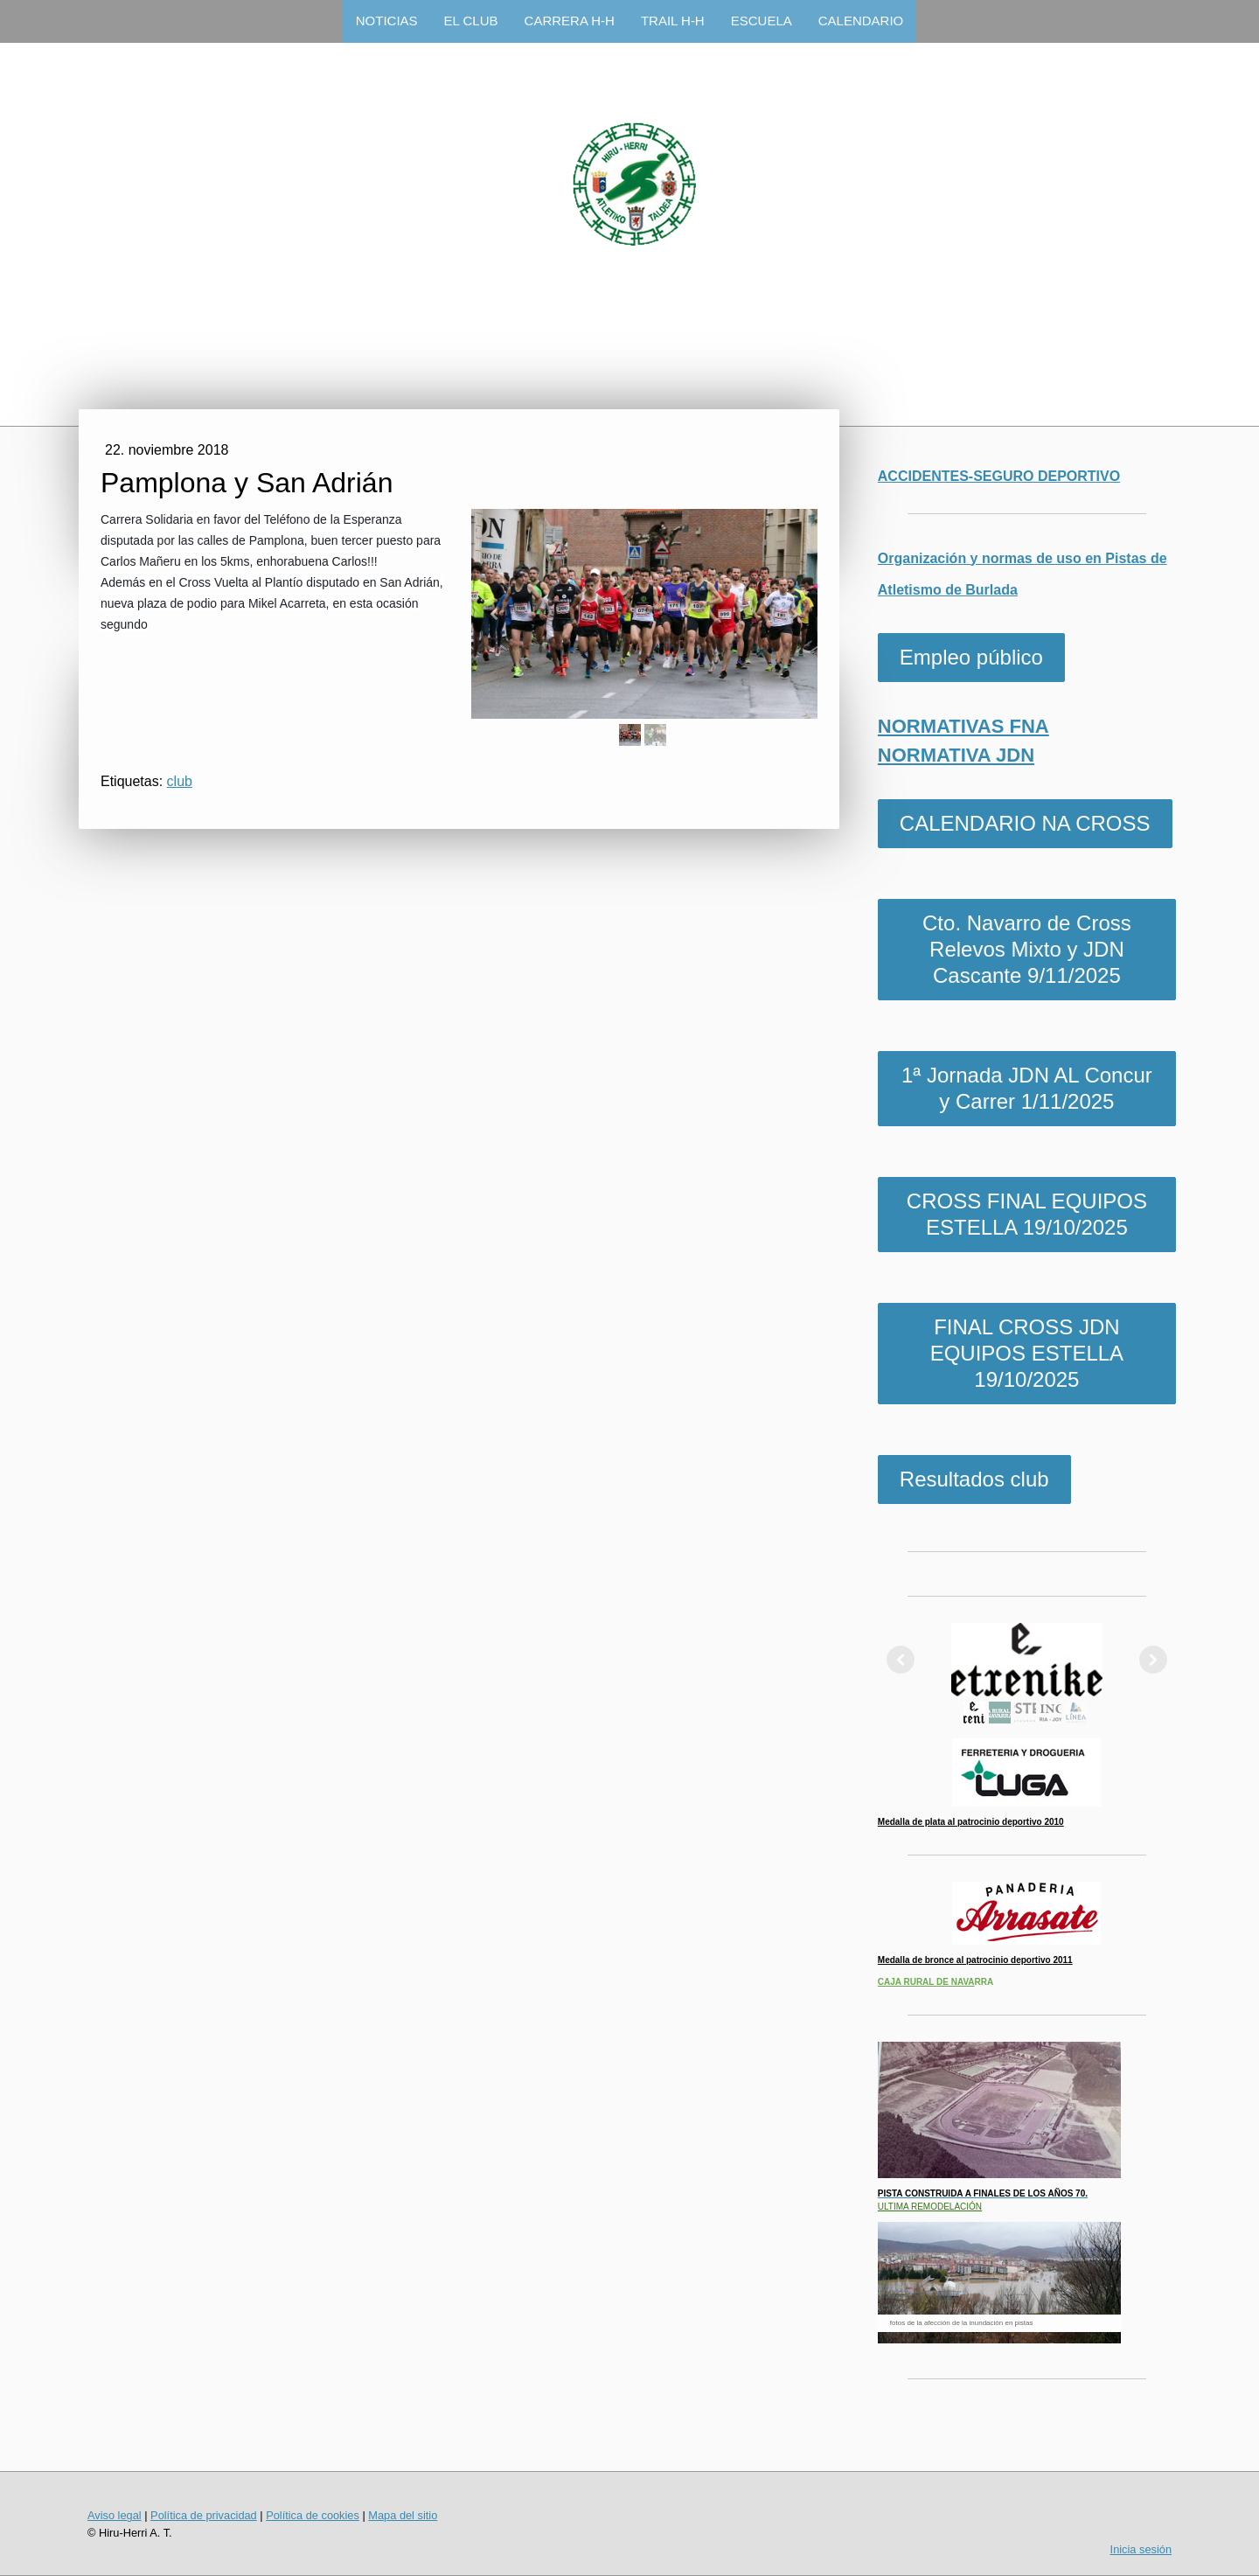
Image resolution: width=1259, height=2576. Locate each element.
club (179, 781)
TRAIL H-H (673, 20)
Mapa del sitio (402, 2515)
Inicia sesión (1141, 2549)
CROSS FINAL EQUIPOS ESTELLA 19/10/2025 (1027, 1214)
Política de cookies (312, 2515)
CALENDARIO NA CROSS (1025, 823)
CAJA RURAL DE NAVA (926, 1982)
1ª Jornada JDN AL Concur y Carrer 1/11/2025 (1026, 1088)
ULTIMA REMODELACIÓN (930, 2206)
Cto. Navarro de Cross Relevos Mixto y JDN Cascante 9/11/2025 (1026, 949)
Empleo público (971, 657)
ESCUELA (761, 20)
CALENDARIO (861, 20)
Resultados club (974, 1479)
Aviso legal (114, 2515)
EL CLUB (471, 20)
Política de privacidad (203, 2515)
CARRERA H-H (570, 20)
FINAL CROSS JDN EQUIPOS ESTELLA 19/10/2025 (1026, 1353)
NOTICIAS (387, 20)
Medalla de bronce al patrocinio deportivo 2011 (975, 1960)
